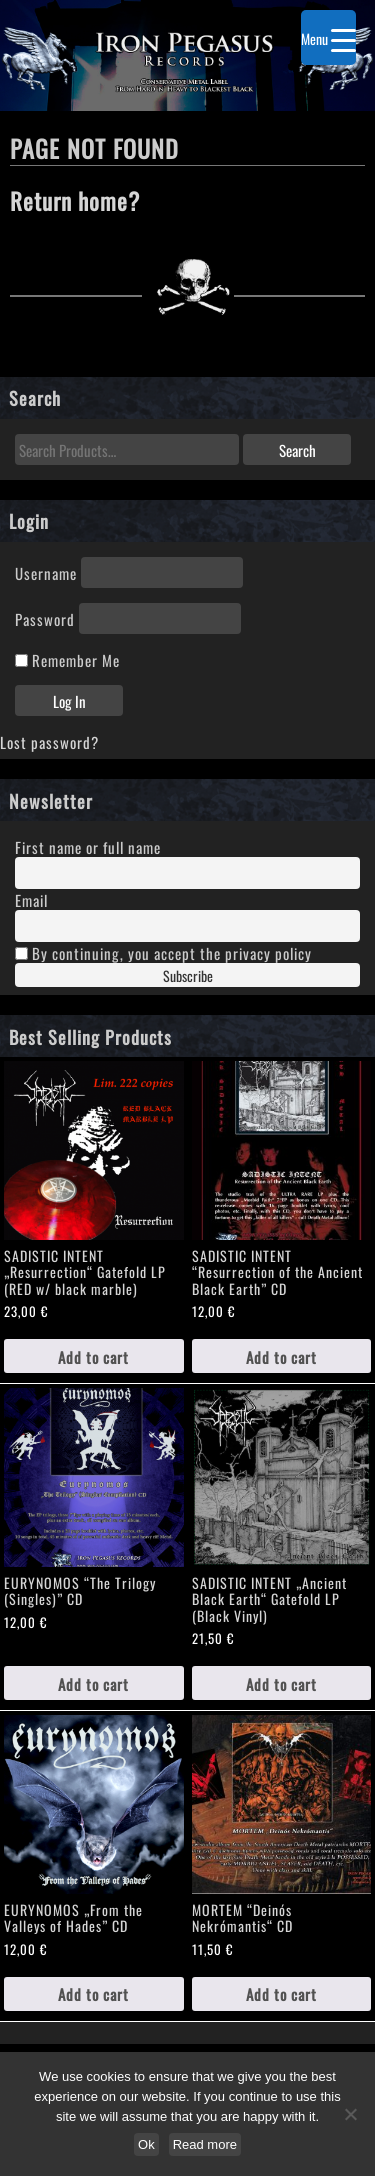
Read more (205, 2144)
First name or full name (88, 846)
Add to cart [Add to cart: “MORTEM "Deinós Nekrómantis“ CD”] (281, 1993)
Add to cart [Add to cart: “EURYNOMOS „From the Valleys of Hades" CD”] (93, 1993)
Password (45, 618)
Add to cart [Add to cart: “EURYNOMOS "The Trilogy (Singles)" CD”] (93, 1683)
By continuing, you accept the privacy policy (163, 952)
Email (31, 899)
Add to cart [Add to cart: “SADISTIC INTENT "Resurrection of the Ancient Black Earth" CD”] (281, 1356)
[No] (350, 2114)
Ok (146, 2144)
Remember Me (67, 659)
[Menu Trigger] (328, 37)
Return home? (75, 199)
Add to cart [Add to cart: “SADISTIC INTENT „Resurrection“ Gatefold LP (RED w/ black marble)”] (93, 1356)
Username (46, 572)
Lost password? (49, 741)
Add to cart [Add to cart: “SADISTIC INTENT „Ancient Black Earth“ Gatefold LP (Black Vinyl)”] (281, 1683)
